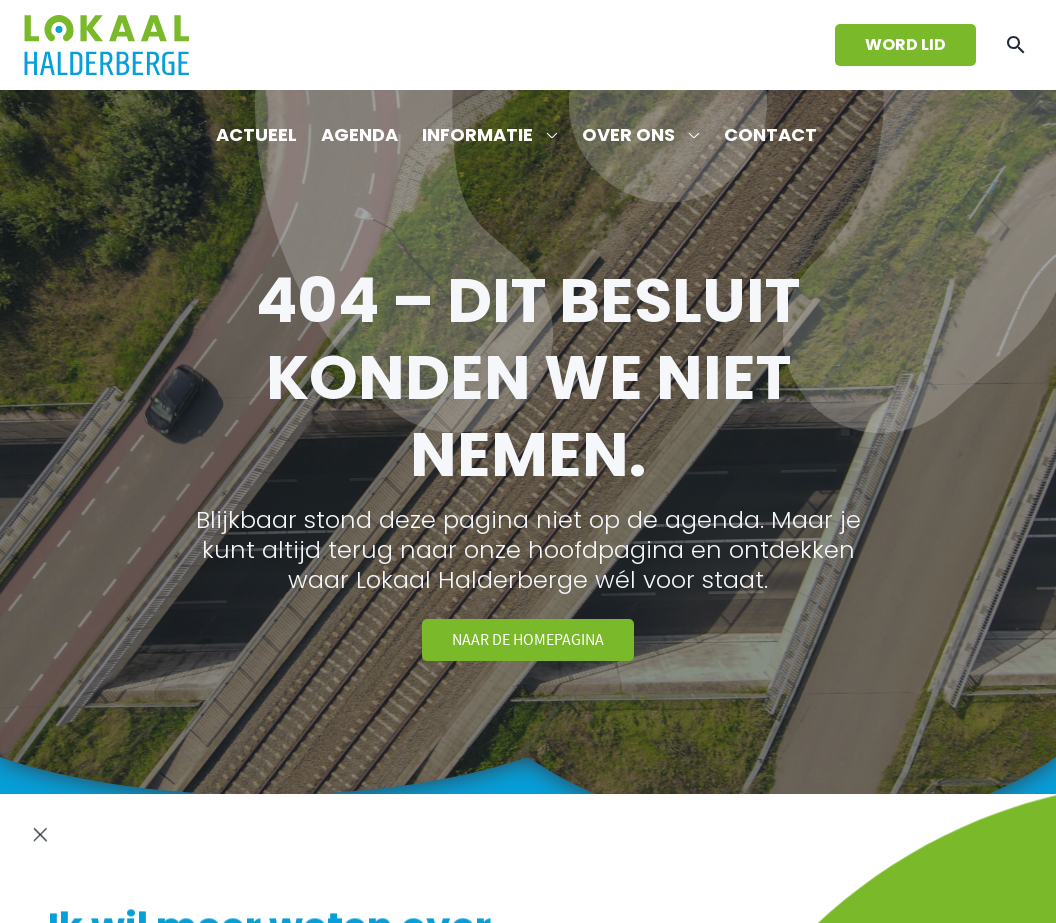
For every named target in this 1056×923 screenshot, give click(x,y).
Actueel (256, 134)
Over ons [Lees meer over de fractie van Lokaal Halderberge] (628, 134)
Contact (770, 134)
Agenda (359, 134)
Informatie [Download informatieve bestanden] (477, 134)
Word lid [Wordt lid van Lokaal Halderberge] (905, 44)
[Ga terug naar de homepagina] (106, 45)
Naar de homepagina (528, 640)
